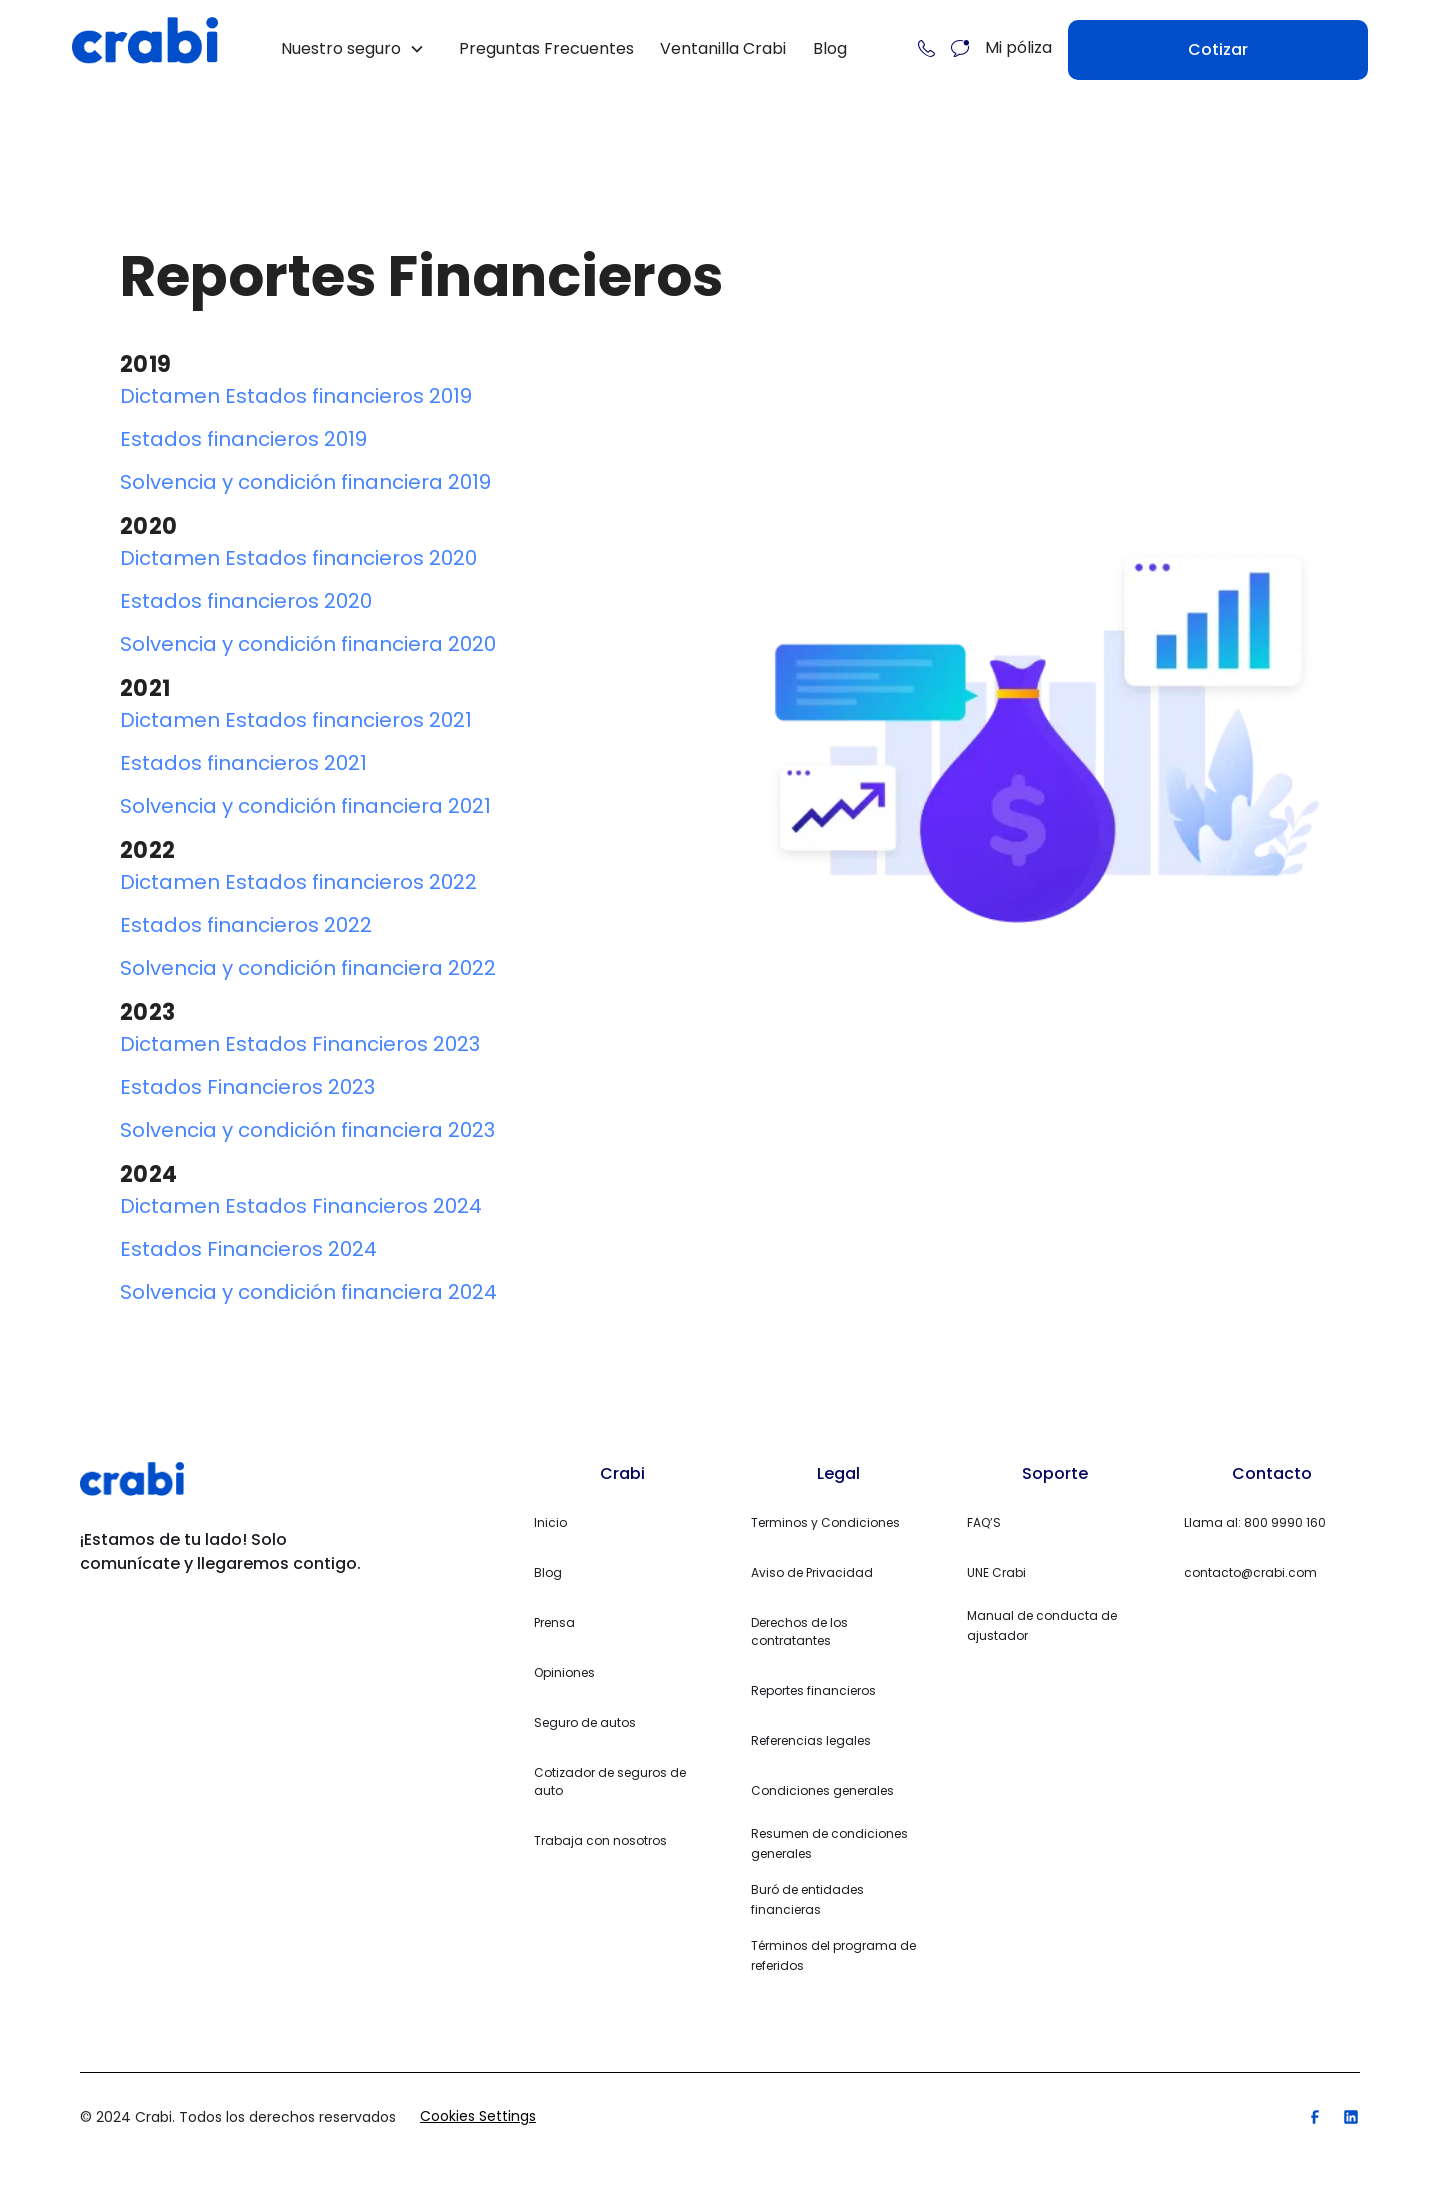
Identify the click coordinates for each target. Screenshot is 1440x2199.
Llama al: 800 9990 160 (1255, 1522)
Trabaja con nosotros (600, 1840)
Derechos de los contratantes (799, 1631)
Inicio (550, 1522)
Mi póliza (1018, 47)
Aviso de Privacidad (812, 1572)
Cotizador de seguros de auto (610, 1781)
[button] (353, 49)
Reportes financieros (813, 1690)
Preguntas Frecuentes (546, 48)
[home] (145, 48)
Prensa (554, 1622)
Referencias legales (811, 1740)
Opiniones (564, 1672)
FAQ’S (984, 1522)
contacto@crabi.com (1250, 1572)
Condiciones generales (822, 1790)
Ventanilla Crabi (723, 48)
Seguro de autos (585, 1722)
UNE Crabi (996, 1572)
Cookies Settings (478, 2116)
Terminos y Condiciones (825, 1522)
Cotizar (1218, 49)
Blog (830, 48)
